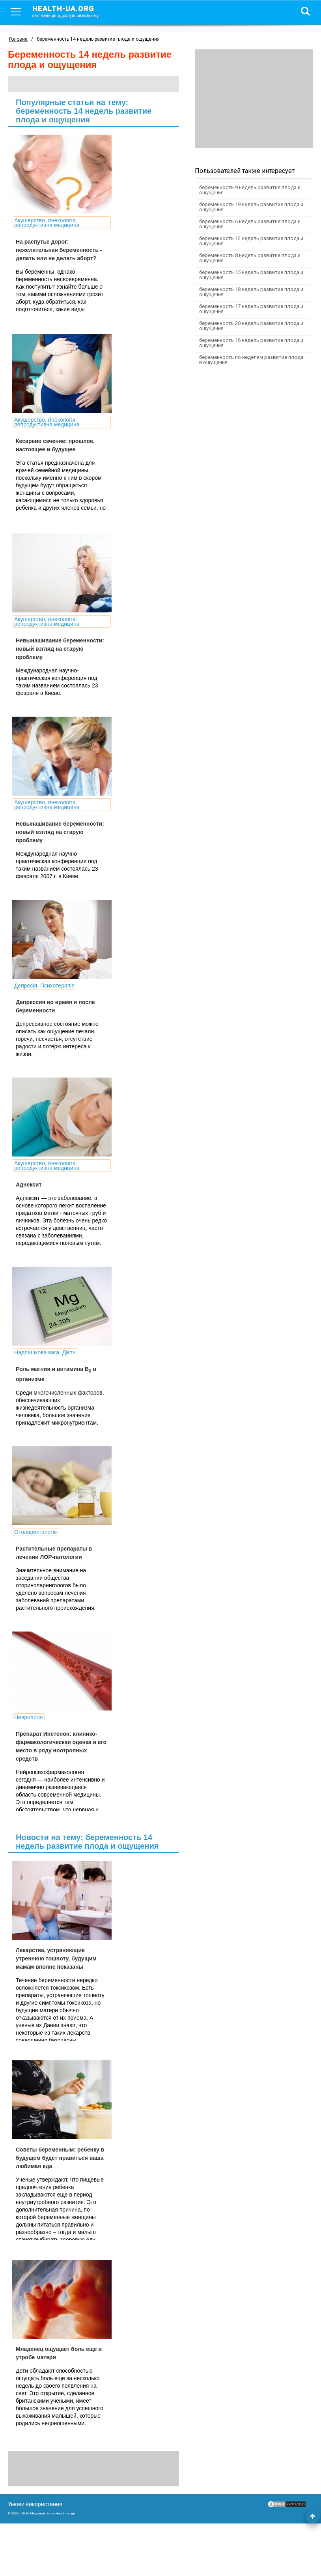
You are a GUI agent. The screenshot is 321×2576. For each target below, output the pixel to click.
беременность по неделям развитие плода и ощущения (251, 359)
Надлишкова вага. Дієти (45, 1377)
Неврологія (28, 1757)
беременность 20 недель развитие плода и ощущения (251, 325)
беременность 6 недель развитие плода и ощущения (249, 223)
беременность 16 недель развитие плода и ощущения (251, 342)
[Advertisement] (254, 98)
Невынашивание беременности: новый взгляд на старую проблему (54, 648)
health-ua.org (71, 11)
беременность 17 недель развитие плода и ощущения (251, 308)
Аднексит (28, 1199)
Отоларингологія (35, 1565)
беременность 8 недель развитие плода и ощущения (249, 257)
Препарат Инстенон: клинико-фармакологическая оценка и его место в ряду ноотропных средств (53, 1790)
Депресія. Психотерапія (44, 1000)
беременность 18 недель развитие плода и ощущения (251, 291)
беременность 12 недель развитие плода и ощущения (251, 240)
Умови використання (35, 2556)
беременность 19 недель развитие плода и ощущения (251, 206)
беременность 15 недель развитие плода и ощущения (251, 274)
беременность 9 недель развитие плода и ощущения (249, 189)
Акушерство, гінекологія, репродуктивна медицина (46, 222)
